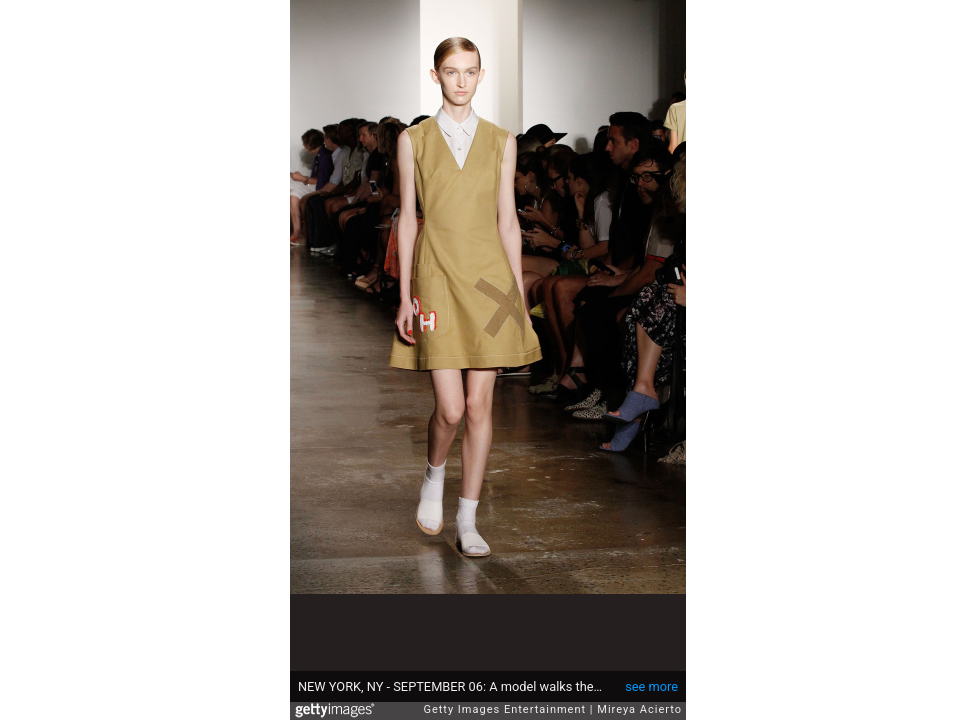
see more (651, 686)
